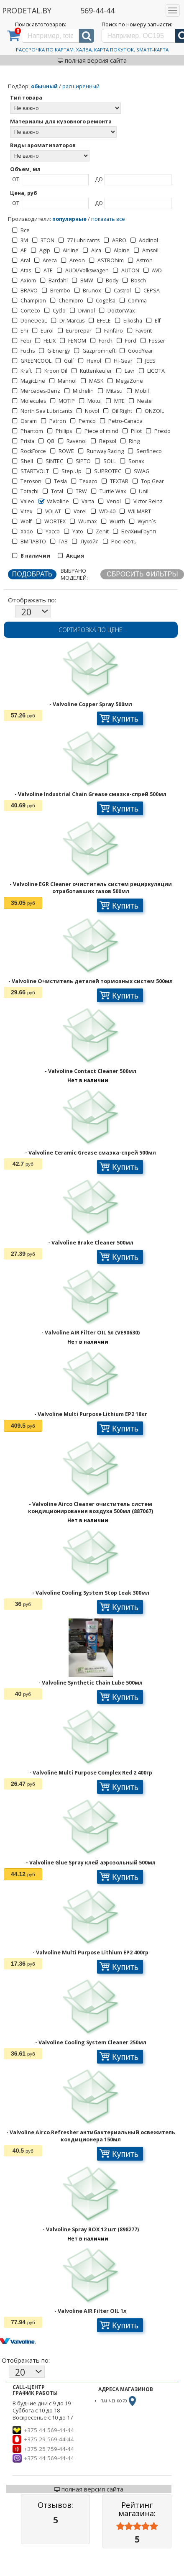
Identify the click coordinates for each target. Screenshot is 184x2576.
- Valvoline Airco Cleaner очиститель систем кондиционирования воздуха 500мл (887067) (90, 1508)
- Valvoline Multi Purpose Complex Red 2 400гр (90, 1772)
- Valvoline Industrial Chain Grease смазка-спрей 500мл (90, 794)
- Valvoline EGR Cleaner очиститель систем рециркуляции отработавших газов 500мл (91, 888)
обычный (44, 86)
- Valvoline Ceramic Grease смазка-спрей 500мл (90, 1152)
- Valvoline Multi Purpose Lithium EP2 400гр (90, 1952)
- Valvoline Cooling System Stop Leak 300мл (90, 1592)
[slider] (137, 2526)
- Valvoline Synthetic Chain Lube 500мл (90, 1682)
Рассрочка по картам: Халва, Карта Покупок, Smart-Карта (92, 49)
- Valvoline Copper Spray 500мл (90, 704)
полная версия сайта (92, 60)
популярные (69, 219)
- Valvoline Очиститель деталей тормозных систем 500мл (90, 981)
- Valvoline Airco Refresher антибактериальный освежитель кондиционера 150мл (90, 2136)
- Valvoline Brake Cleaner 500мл (90, 1242)
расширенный (81, 86)
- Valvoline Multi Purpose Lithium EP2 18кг (90, 1414)
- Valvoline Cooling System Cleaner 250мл (90, 2042)
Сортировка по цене (91, 630)
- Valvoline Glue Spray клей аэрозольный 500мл (91, 1862)
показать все (108, 219)
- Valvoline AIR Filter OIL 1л (90, 2311)
